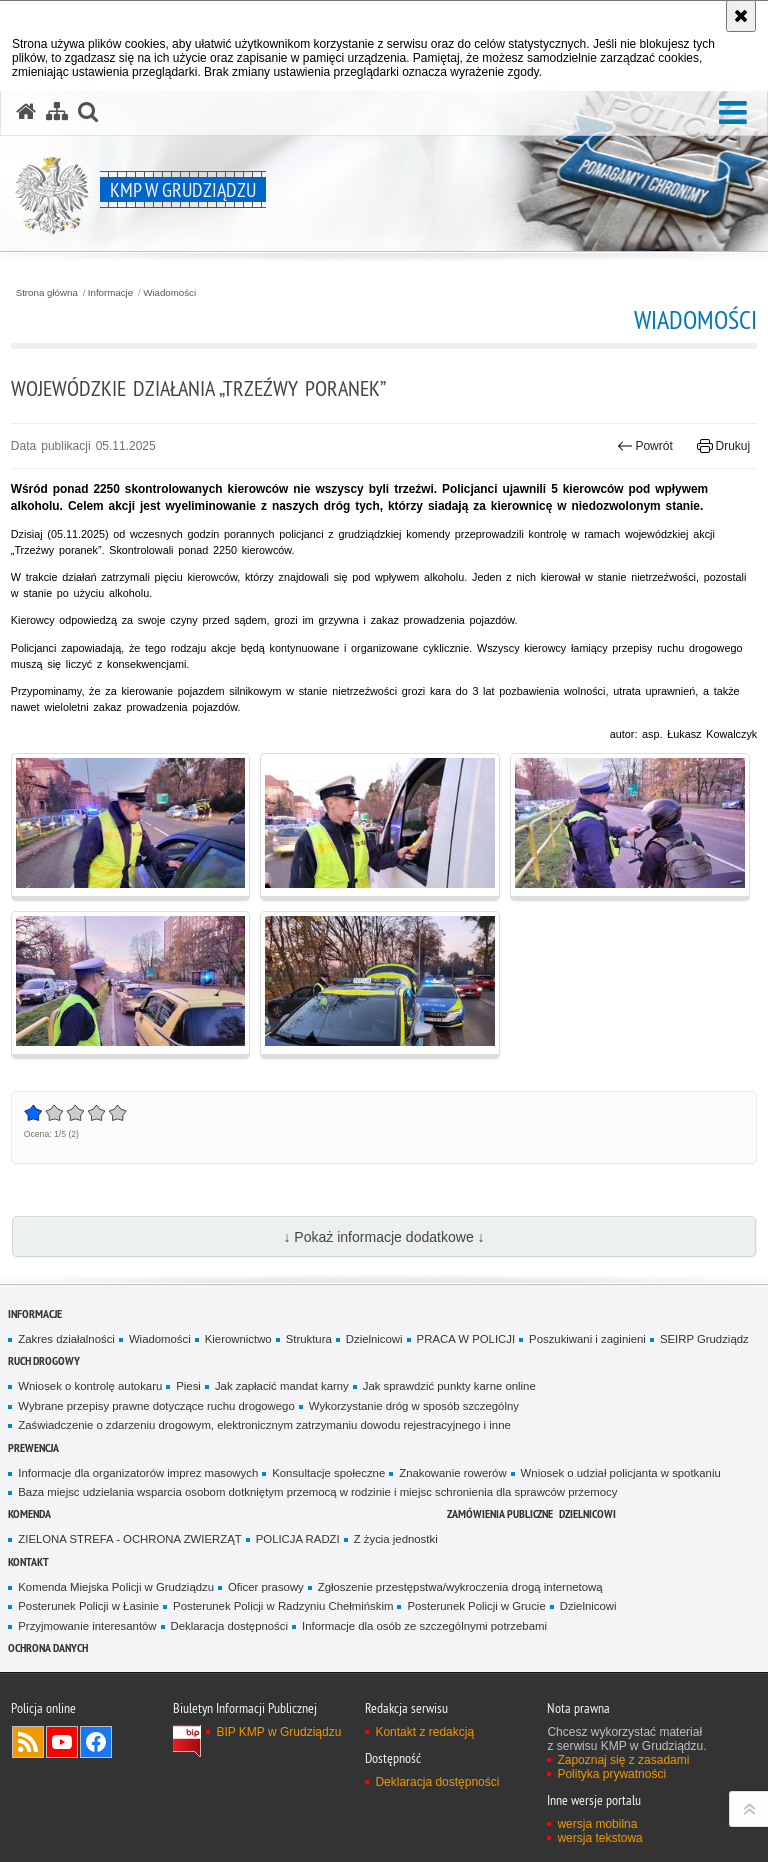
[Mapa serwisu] (57, 112)
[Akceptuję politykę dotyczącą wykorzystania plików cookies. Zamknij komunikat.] (741, 16)
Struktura (309, 1339)
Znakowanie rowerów (452, 1473)
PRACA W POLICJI (466, 1339)
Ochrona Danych (48, 1647)
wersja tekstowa (599, 1838)
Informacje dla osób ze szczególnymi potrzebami (424, 1626)
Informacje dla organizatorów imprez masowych (138, 1473)
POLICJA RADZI (298, 1539)
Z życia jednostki (396, 1539)
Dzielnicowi (374, 1339)
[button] (733, 113)
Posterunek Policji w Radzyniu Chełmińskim (283, 1606)
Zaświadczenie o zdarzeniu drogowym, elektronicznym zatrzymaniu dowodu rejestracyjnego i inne (264, 1425)
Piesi (188, 1386)
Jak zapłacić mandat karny (282, 1386)
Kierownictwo (238, 1339)
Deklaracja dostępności (229, 1626)
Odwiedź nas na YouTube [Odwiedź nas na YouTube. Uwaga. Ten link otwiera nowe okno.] (62, 1742)
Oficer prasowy (266, 1587)
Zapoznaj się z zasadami (623, 1760)
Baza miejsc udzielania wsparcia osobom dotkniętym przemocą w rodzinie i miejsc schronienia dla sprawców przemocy (317, 1492)
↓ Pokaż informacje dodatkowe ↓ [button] (383, 1237)
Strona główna (47, 293)
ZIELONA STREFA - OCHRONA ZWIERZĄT (129, 1539)
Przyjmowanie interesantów (87, 1626)
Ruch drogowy (44, 1360)
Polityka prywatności (611, 1774)
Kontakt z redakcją (424, 1732)
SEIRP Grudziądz (704, 1339)
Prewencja (33, 1447)
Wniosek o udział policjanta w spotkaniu (621, 1473)
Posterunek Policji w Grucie (476, 1606)
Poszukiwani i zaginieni (587, 1339)
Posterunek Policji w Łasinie (88, 1606)
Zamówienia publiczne (500, 1513)
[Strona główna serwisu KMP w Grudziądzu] (26, 112)
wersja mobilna (597, 1824)
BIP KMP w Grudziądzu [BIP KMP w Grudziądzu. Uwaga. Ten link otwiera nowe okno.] (278, 1732)
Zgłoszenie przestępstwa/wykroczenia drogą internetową (460, 1587)
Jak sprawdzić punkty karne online (449, 1386)
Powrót (645, 446)
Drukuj (723, 446)
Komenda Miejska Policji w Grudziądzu (116, 1587)
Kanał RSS (28, 1742)
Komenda (29, 1513)
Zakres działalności (66, 1339)
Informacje (110, 293)
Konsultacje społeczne (328, 1473)
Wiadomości (169, 293)
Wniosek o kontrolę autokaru (90, 1386)
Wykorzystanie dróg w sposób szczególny (414, 1406)
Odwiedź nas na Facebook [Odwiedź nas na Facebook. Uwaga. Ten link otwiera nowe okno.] (96, 1742)
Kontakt (28, 1561)
